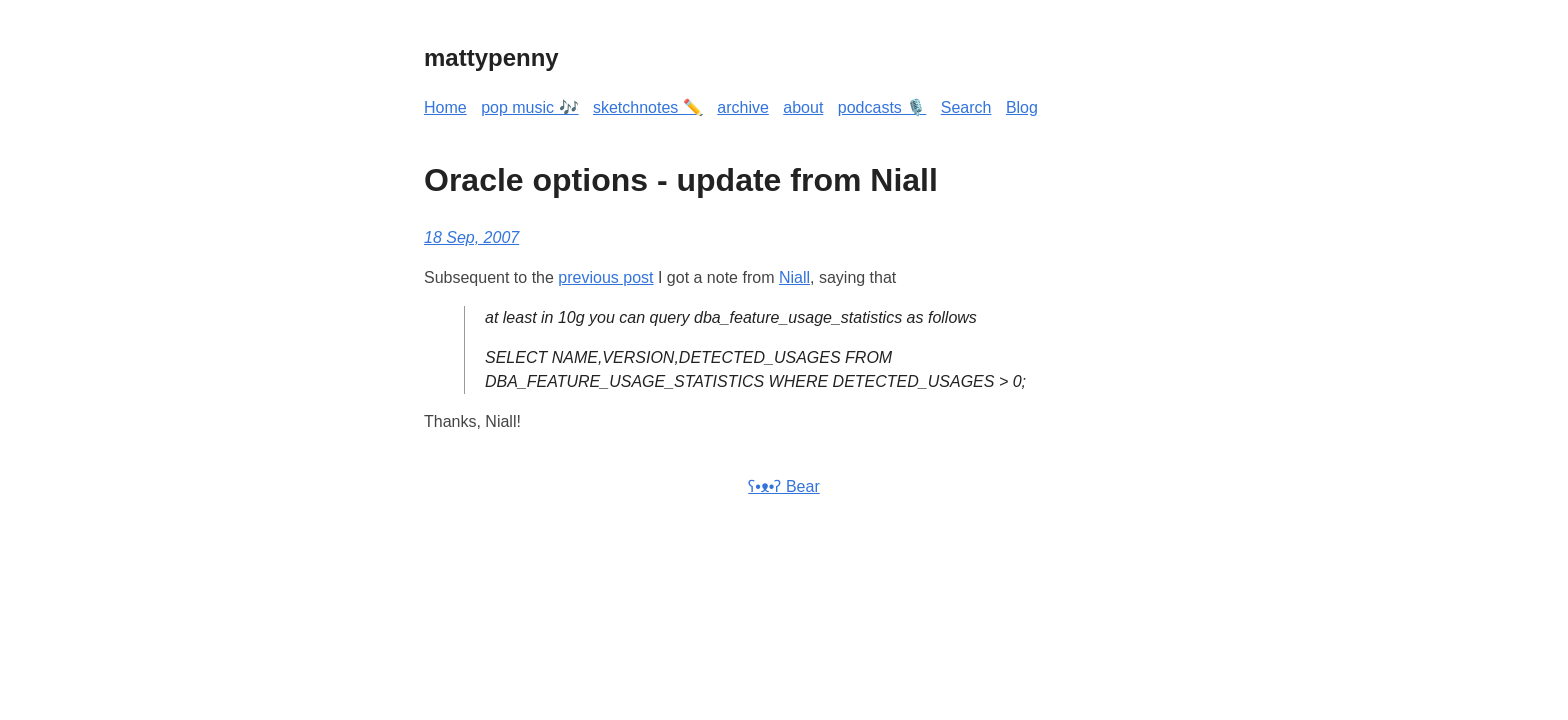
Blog (1022, 107)
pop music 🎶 (529, 107)
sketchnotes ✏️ (648, 107)
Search (966, 107)
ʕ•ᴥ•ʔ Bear (783, 486)
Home (445, 107)
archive (743, 107)
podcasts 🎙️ (882, 107)
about (803, 107)
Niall (794, 277)
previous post (605, 277)
